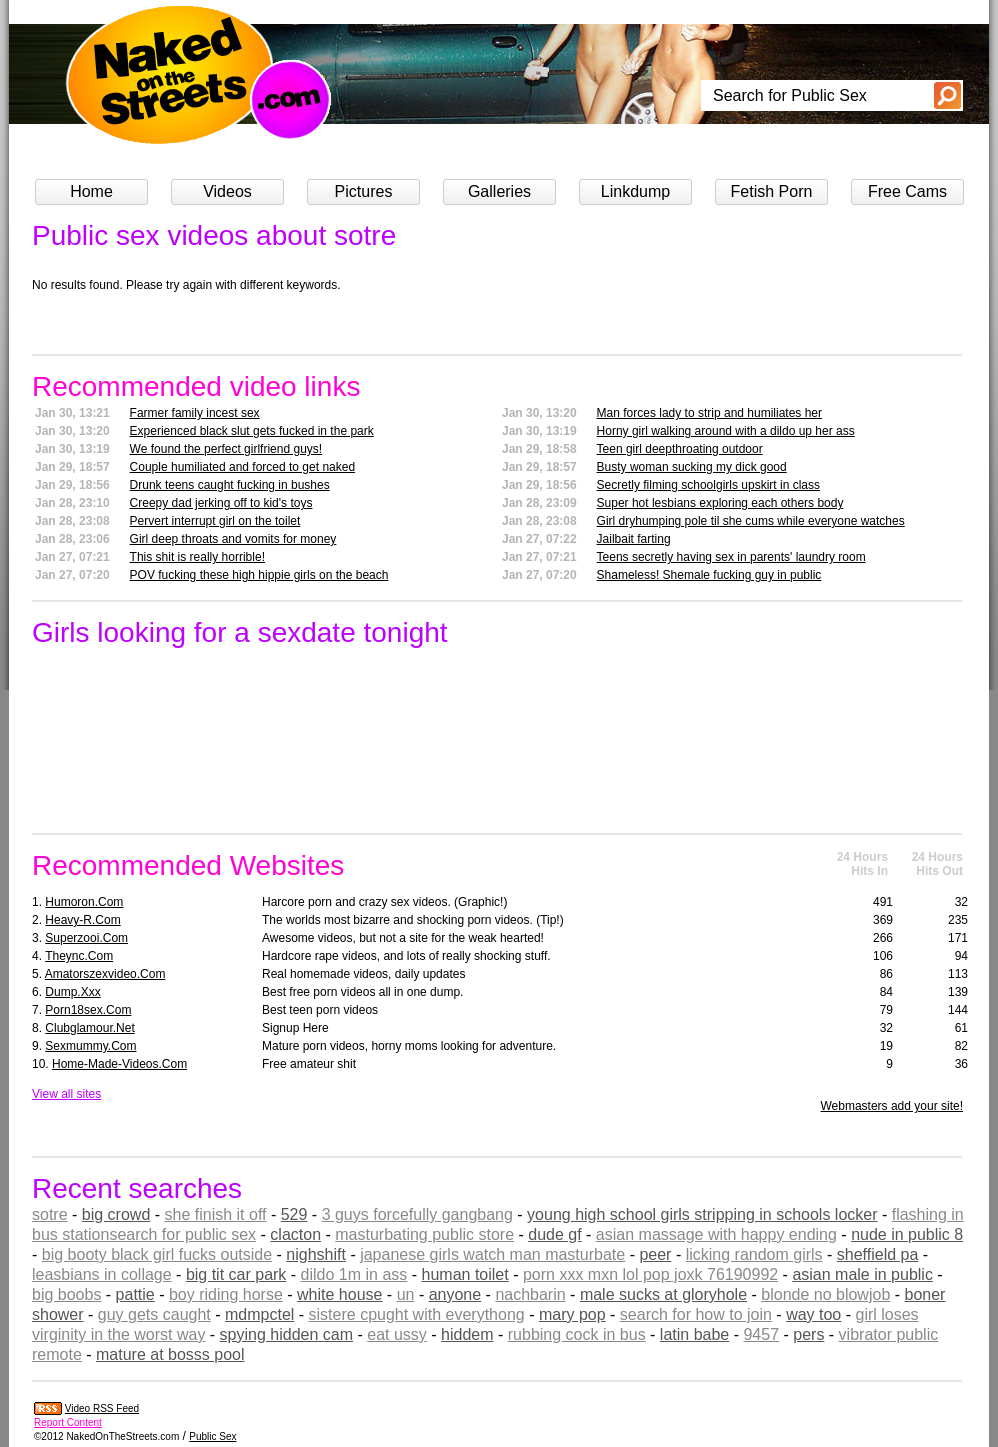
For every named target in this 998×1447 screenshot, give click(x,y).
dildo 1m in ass (354, 1274)
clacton (295, 1234)
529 (294, 1214)
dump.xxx (72, 992)
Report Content (68, 1422)
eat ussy (397, 1334)
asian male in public (862, 1274)
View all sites (66, 1094)
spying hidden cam (286, 1334)
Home (91, 191)
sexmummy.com (90, 1046)
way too (813, 1314)
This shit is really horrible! (197, 557)
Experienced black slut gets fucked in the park (252, 431)
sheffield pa (878, 1254)
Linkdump (635, 191)
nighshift (316, 1254)
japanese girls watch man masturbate (492, 1254)
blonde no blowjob (825, 1294)
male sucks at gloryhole (663, 1294)
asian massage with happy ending (716, 1234)
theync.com (79, 956)
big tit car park (236, 1274)
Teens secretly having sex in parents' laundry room (731, 557)
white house (339, 1294)
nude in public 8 (907, 1234)
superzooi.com (86, 938)
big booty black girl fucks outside (157, 1254)
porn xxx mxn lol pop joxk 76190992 (650, 1274)
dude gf (554, 1234)
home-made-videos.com (119, 1064)
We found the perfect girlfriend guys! (226, 449)
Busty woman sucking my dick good (692, 467)
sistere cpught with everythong (417, 1314)
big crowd (116, 1214)
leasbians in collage (102, 1274)
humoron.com (84, 902)
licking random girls (754, 1254)
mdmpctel (259, 1314)
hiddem (467, 1334)
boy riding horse (226, 1294)
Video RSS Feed (102, 1408)
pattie (135, 1294)
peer (655, 1254)
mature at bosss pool (170, 1354)
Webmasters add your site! (891, 1106)
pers (808, 1334)
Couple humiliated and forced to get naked (243, 467)
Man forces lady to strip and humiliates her (709, 413)
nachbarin (530, 1294)
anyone (455, 1294)
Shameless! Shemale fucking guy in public (709, 575)
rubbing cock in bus (577, 1334)
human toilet (465, 1274)
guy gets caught (154, 1314)
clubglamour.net (89, 1028)
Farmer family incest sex (195, 413)
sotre (50, 1214)
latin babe (694, 1334)
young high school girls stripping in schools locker (702, 1214)
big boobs (66, 1294)
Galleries (499, 191)
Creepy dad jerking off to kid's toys (221, 503)
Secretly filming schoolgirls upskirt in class (708, 485)
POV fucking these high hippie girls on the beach (259, 575)
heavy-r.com (82, 920)
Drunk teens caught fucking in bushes (230, 485)
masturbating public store (424, 1234)
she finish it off (216, 1214)
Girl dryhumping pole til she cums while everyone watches (751, 521)
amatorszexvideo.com (105, 974)
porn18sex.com (88, 1010)
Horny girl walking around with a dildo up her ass (726, 431)
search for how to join (696, 1314)
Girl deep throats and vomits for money (233, 539)
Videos (227, 191)
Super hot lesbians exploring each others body (720, 503)
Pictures (364, 191)
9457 (761, 1334)
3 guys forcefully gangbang (417, 1214)
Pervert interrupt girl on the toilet (215, 521)
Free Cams (907, 191)
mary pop (572, 1314)
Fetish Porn (772, 191)
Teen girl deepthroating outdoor (680, 449)
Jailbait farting (634, 539)
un (406, 1294)
